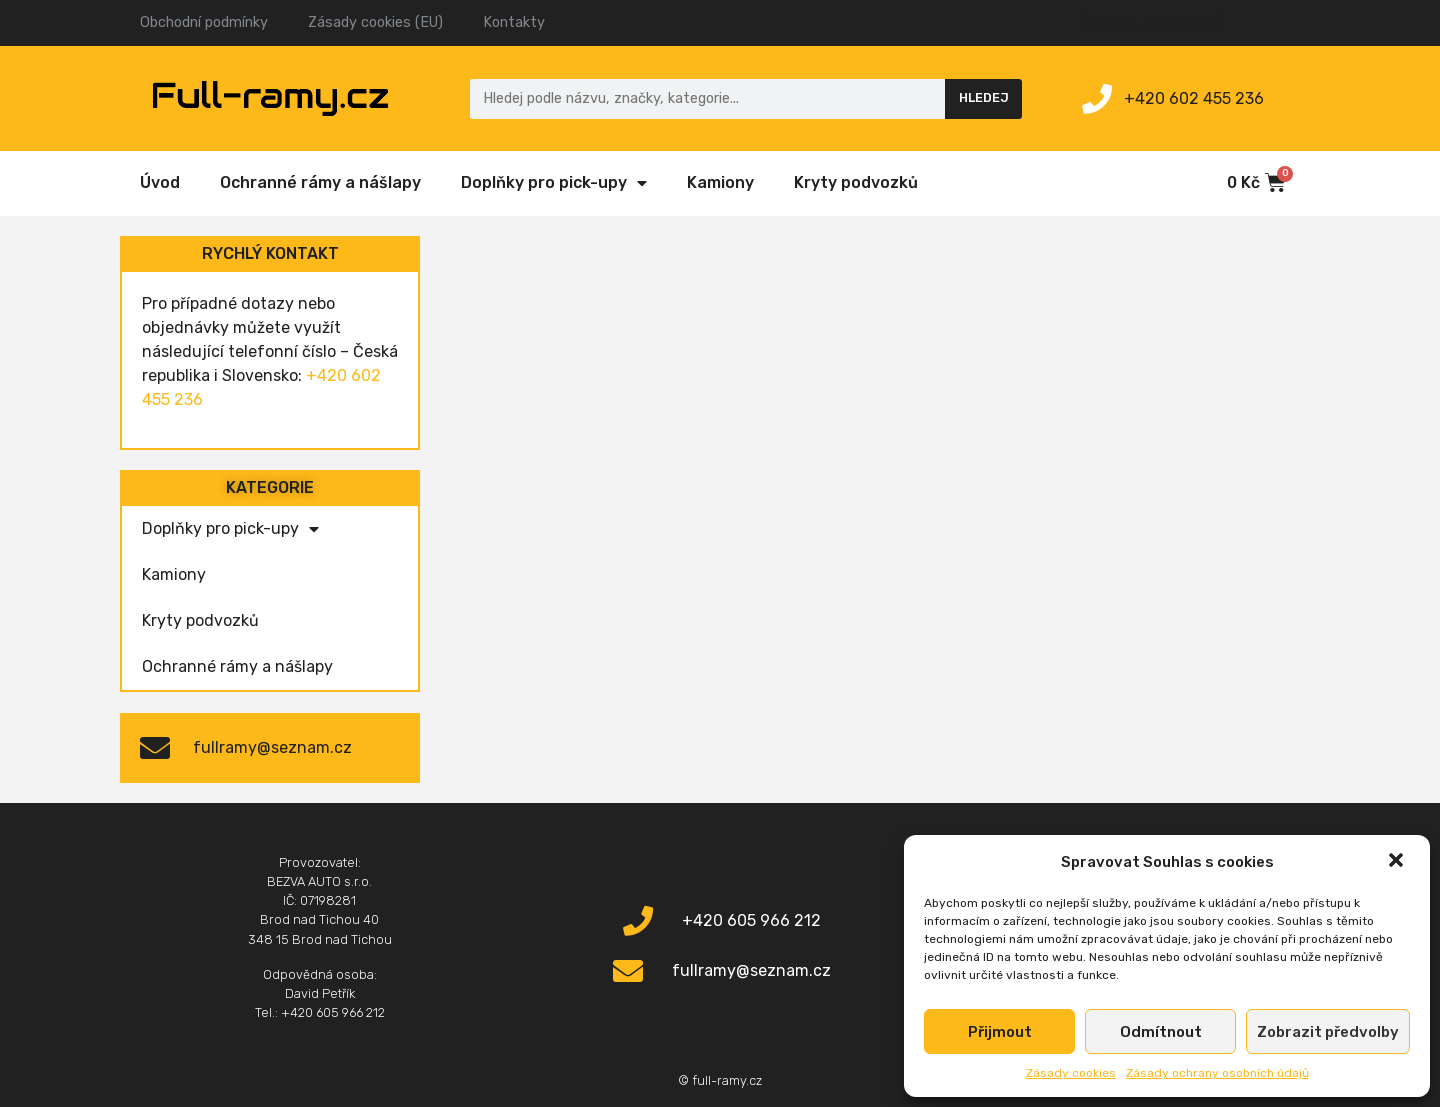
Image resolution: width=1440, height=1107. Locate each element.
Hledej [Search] (984, 97)
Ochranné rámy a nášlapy (320, 182)
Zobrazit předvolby (1328, 1032)
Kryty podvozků (856, 182)
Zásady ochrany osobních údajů (1217, 1073)
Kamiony (720, 182)
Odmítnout (1161, 1032)
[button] (1398, 862)
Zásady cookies (1071, 1073)
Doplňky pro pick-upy (554, 183)
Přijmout (1000, 1032)
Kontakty (514, 22)
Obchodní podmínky (204, 22)
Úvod (160, 182)
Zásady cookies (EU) (375, 22)
